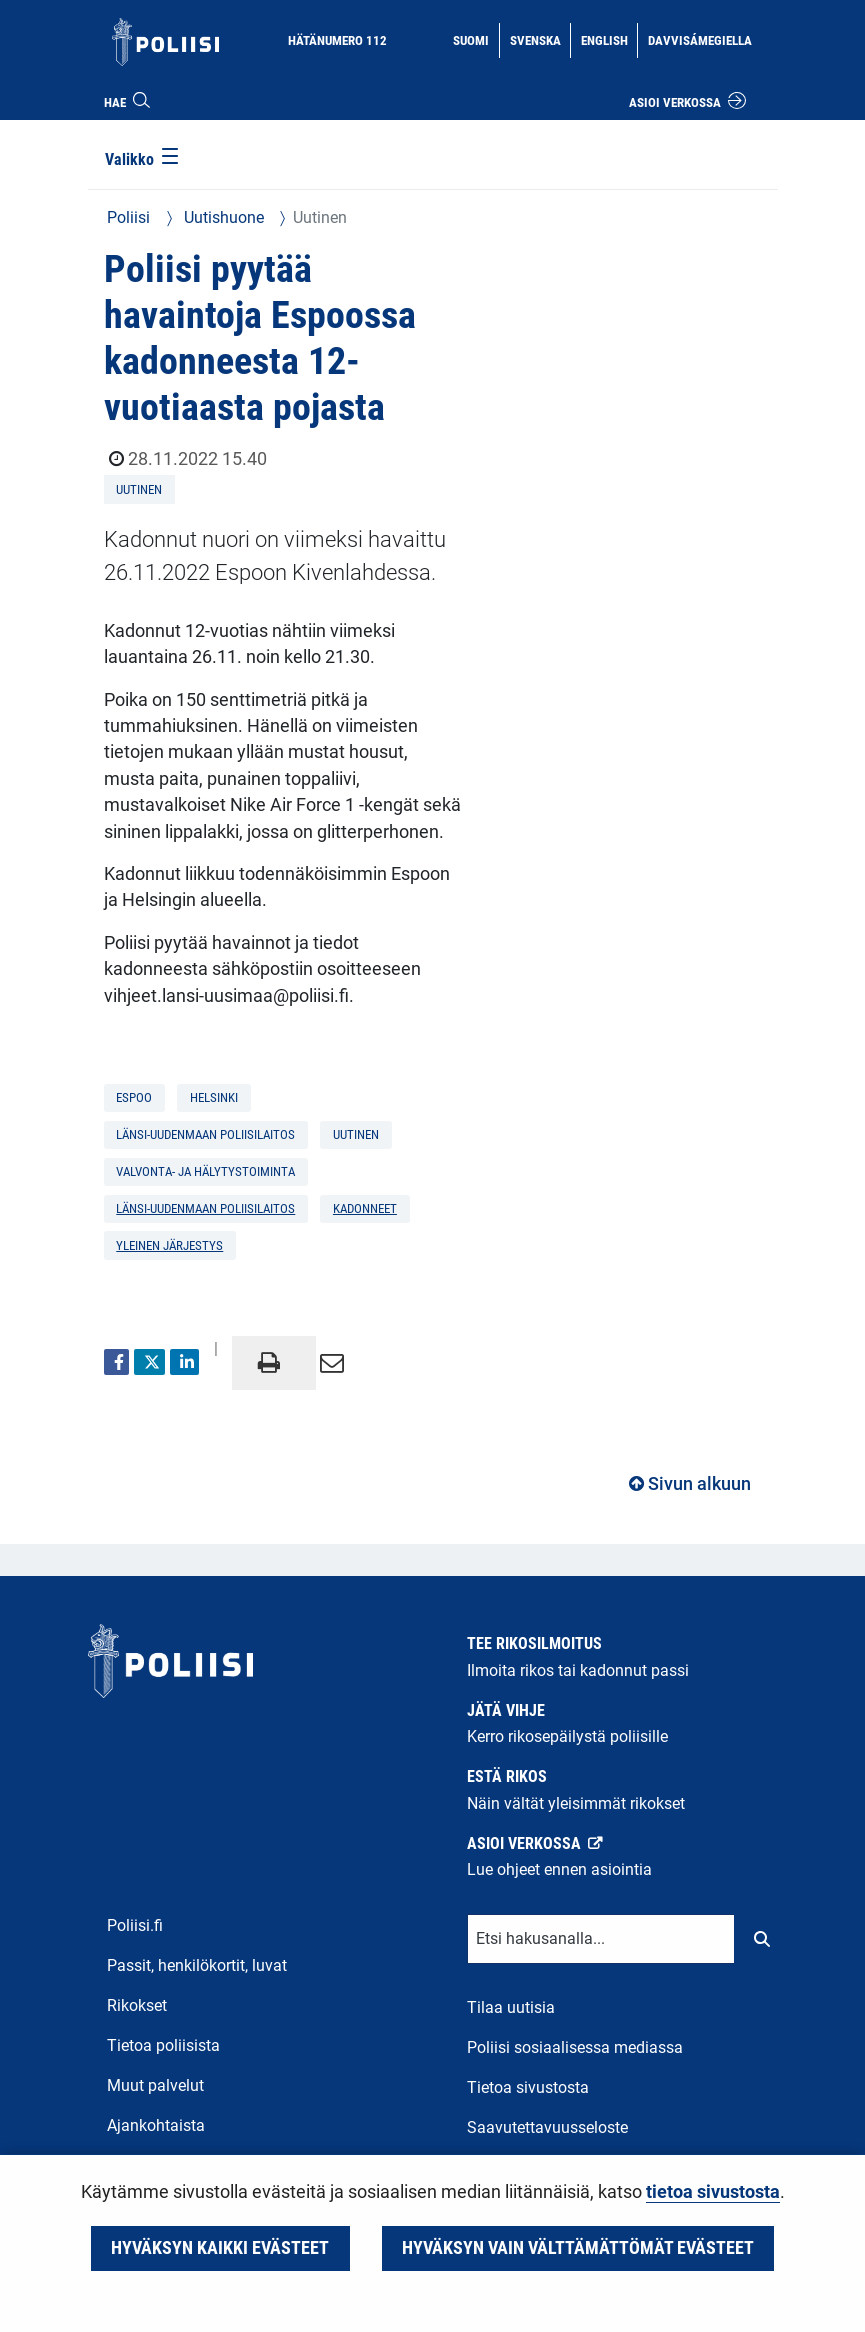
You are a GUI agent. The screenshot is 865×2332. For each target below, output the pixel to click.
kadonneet (365, 1208)
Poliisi (128, 217)
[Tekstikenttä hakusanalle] (601, 1939)
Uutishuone (222, 217)
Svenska (540, 39)
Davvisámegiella (699, 39)
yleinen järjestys (169, 1245)
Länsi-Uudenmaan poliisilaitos (205, 1208)
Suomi (475, 39)
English (609, 39)
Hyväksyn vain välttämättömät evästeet (578, 2248)
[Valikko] (143, 161)
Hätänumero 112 (337, 40)
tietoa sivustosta (713, 2192)
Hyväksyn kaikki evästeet (220, 2248)
